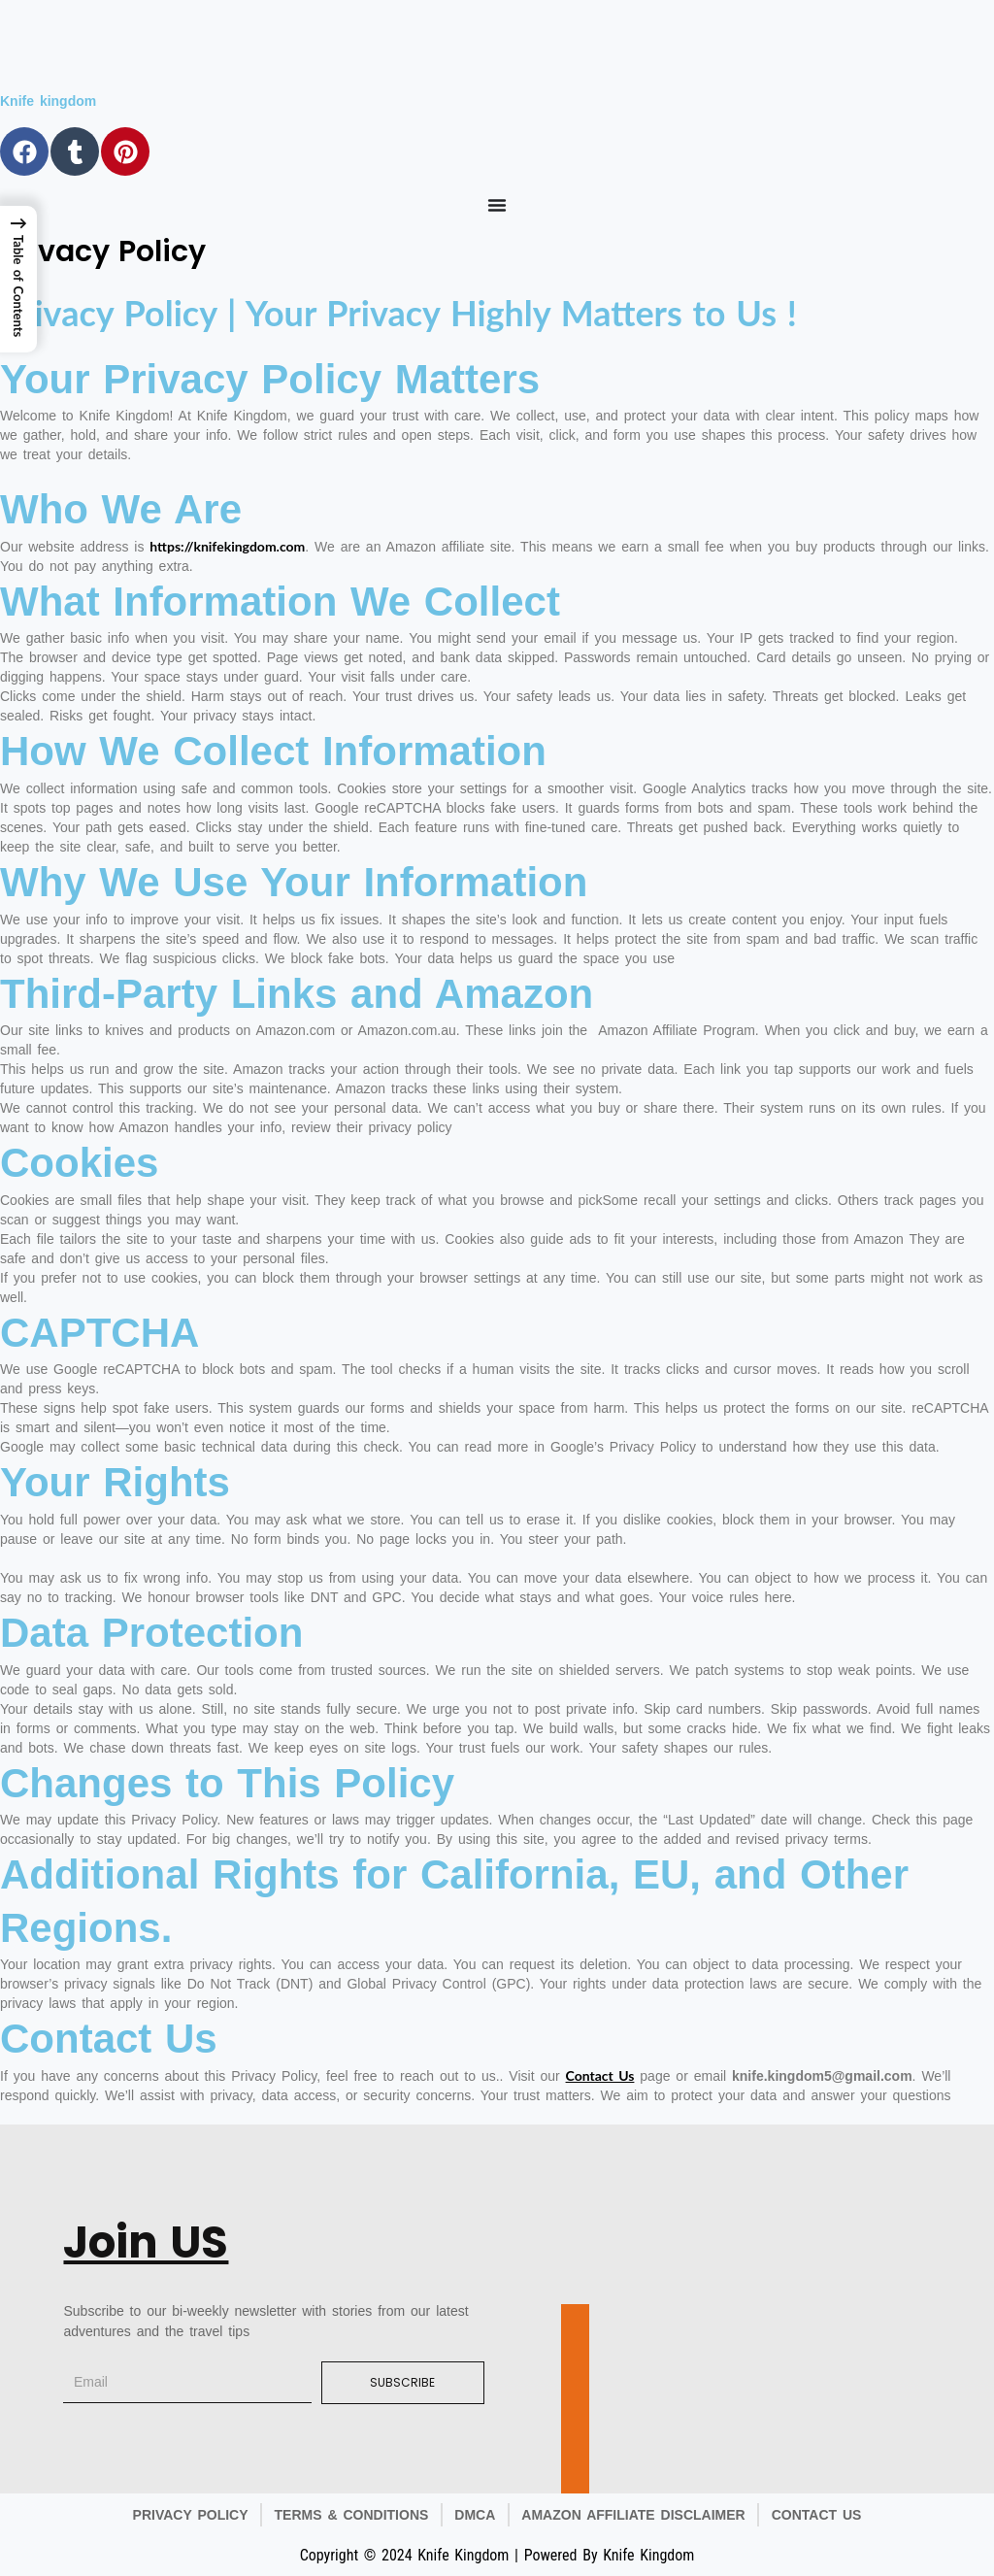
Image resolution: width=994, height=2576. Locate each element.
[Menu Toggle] (497, 205)
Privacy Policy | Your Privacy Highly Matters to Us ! (398, 312)
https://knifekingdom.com (227, 546)
